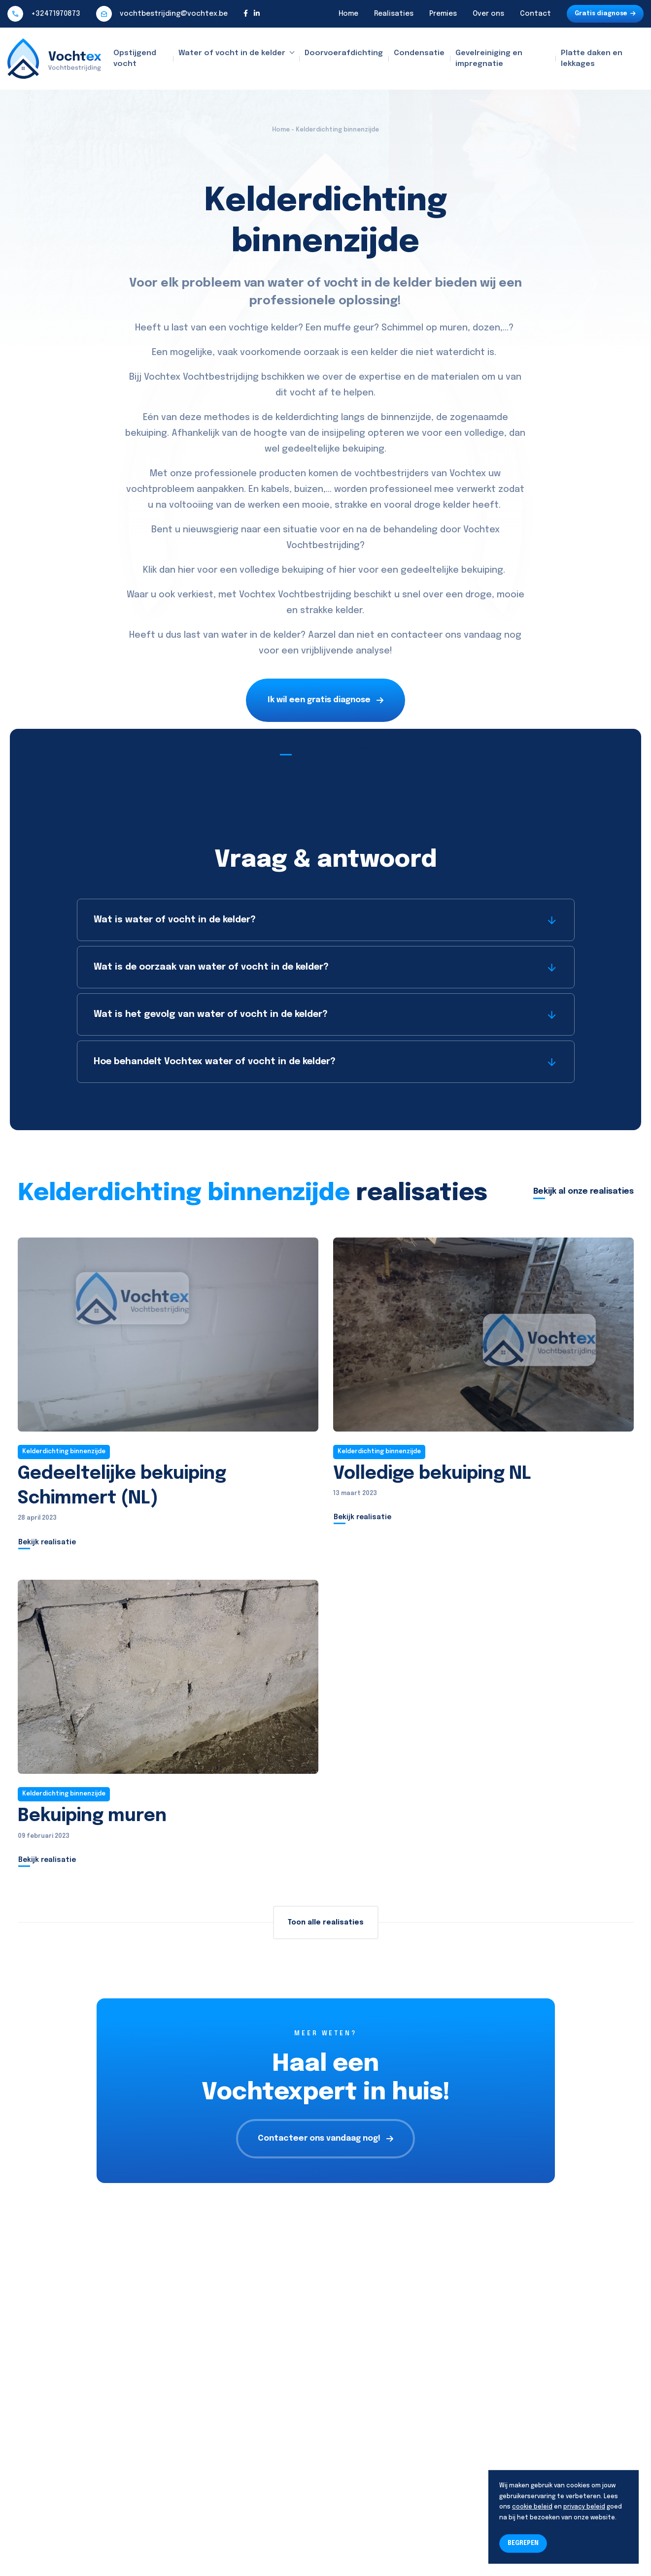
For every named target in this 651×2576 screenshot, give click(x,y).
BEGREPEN (523, 2543)
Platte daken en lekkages (591, 58)
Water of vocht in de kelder (231, 53)
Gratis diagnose (605, 14)
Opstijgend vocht (134, 58)
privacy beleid (584, 2507)
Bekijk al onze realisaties (583, 1191)
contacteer (417, 635)
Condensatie (419, 53)
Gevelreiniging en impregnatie (488, 58)
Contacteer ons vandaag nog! (325, 2138)
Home (348, 13)
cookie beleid (532, 2507)
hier (186, 570)
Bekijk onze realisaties (325, 748)
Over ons (488, 13)
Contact (535, 13)
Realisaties (393, 13)
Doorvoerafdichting (344, 53)
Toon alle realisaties (326, 1922)
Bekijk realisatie (47, 1542)
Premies (443, 13)
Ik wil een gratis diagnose (325, 700)
